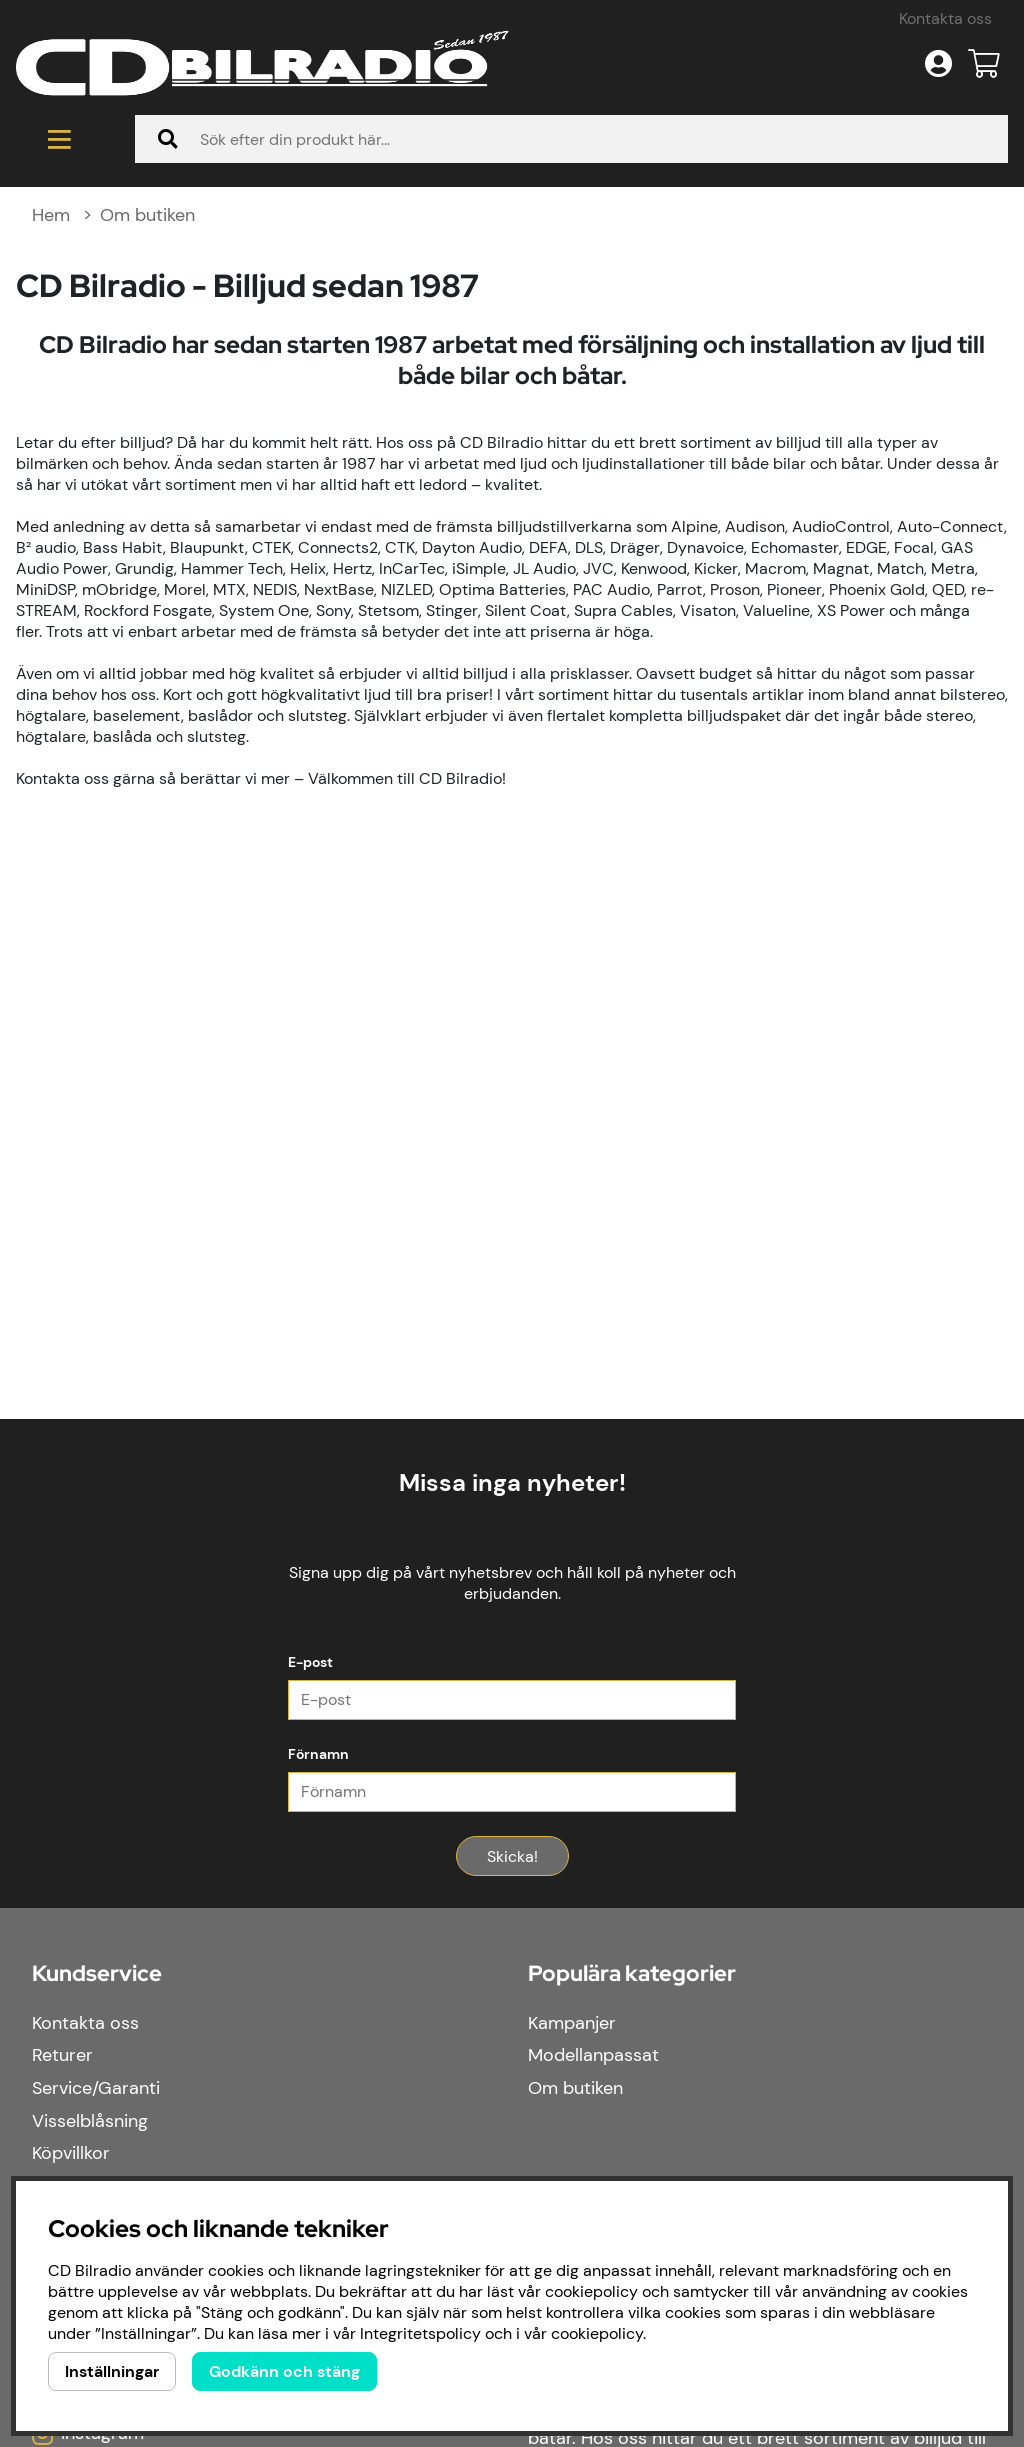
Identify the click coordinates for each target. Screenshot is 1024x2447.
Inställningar (112, 2371)
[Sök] (571, 381)
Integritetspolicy (420, 2333)
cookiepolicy (597, 2333)
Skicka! (512, 2098)
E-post (310, 1904)
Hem (51, 457)
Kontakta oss (945, 260)
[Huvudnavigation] (59, 381)
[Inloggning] (938, 306)
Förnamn (318, 1996)
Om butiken (147, 457)
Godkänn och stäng (284, 2371)
